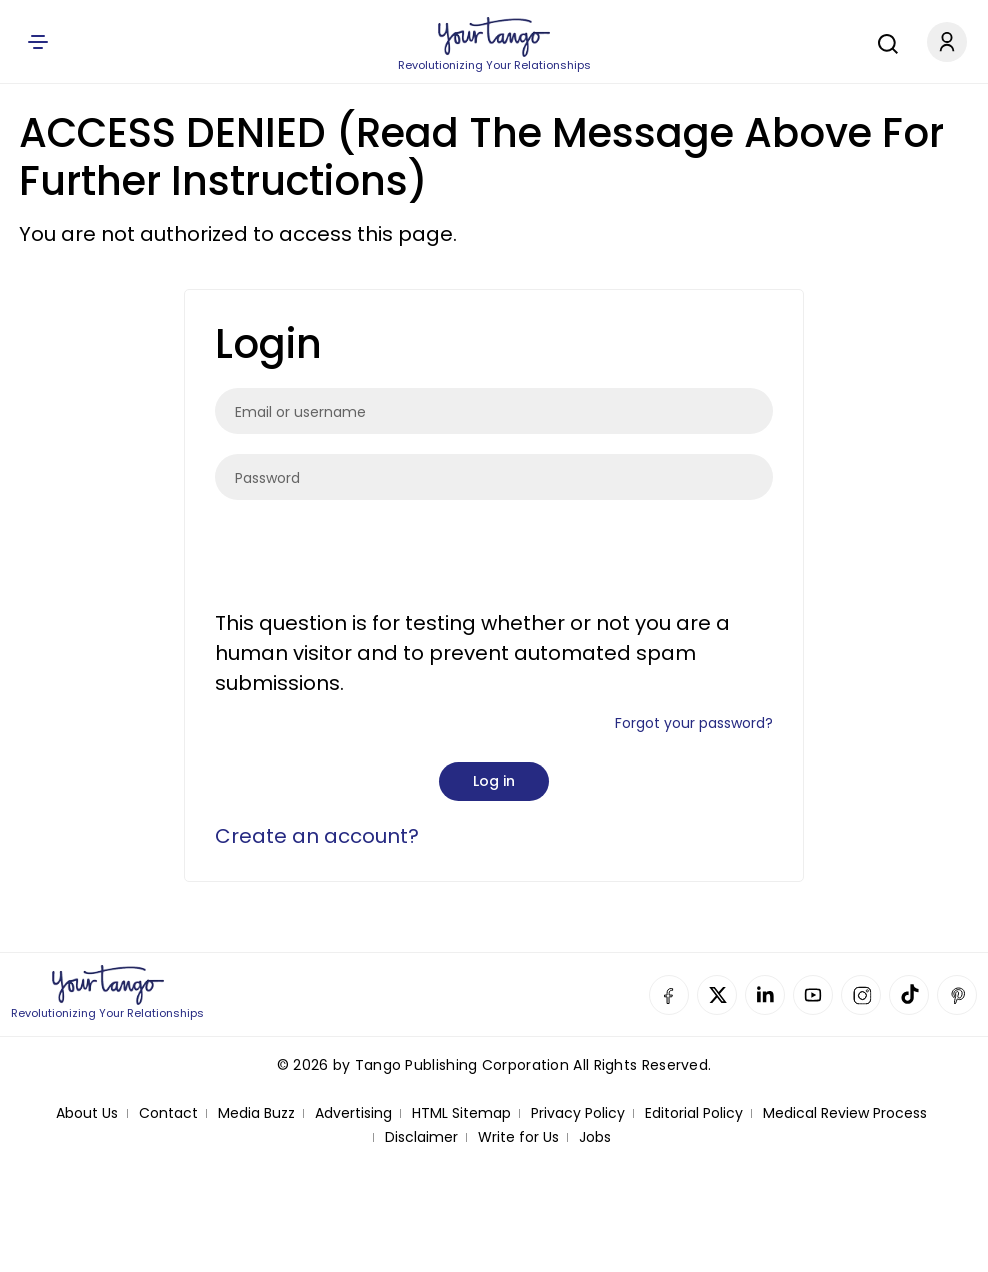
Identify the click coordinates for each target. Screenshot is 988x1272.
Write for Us (518, 1137)
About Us (87, 1113)
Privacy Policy (578, 1113)
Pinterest (957, 995)
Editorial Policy (694, 1113)
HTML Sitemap (461, 1113)
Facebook (669, 995)
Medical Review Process (845, 1113)
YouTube (813, 995)
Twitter (717, 995)
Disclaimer (421, 1137)
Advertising (353, 1113)
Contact (168, 1113)
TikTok (909, 995)
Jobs (595, 1137)
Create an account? (317, 836)
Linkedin (765, 995)
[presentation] (367, 559)
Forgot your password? (694, 723)
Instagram (861, 995)
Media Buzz (256, 1113)
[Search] (883, 41)
